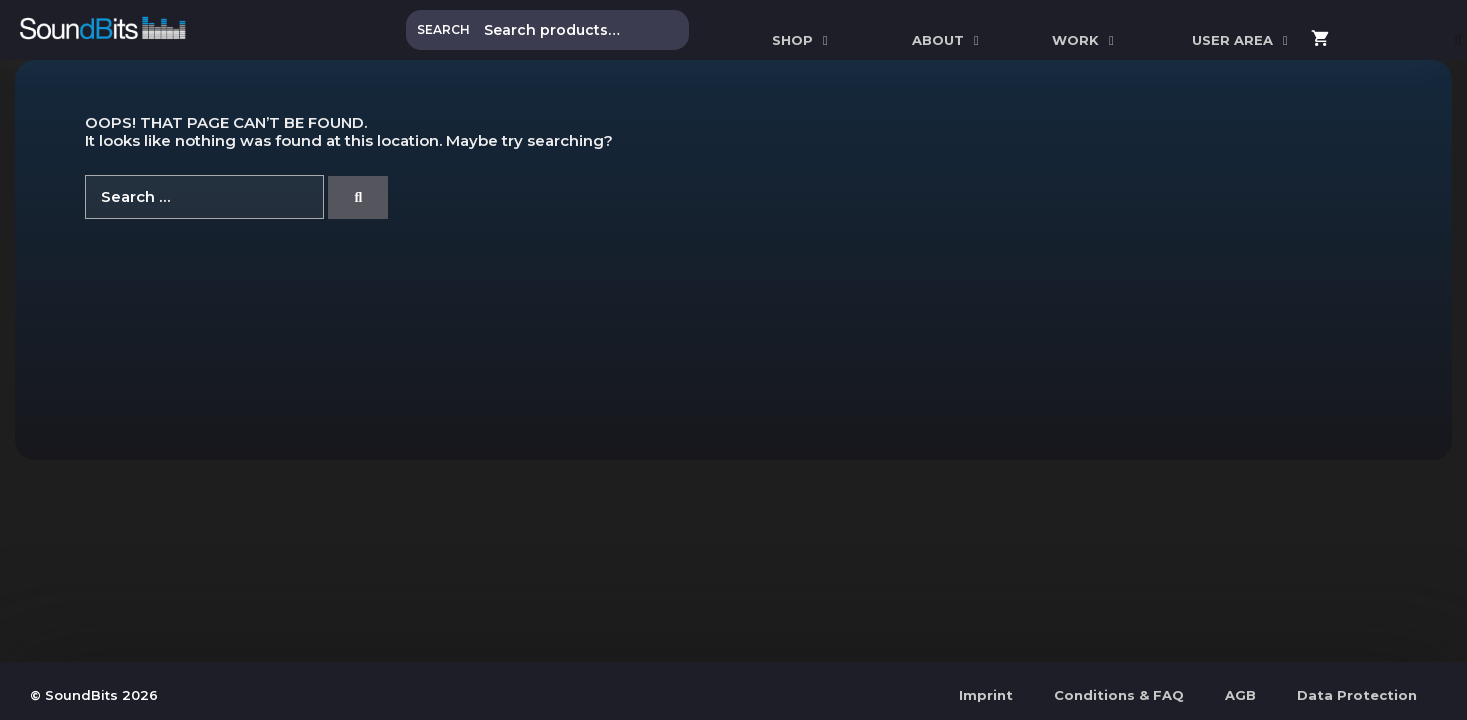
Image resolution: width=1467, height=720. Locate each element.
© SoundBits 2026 (94, 695)
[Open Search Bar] (1458, 40)
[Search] (358, 197)
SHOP (802, 40)
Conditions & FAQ (1119, 695)
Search (443, 29)
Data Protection (1357, 695)
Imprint (986, 695)
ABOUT (948, 40)
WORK (1085, 40)
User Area (1242, 40)
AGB (1240, 695)
